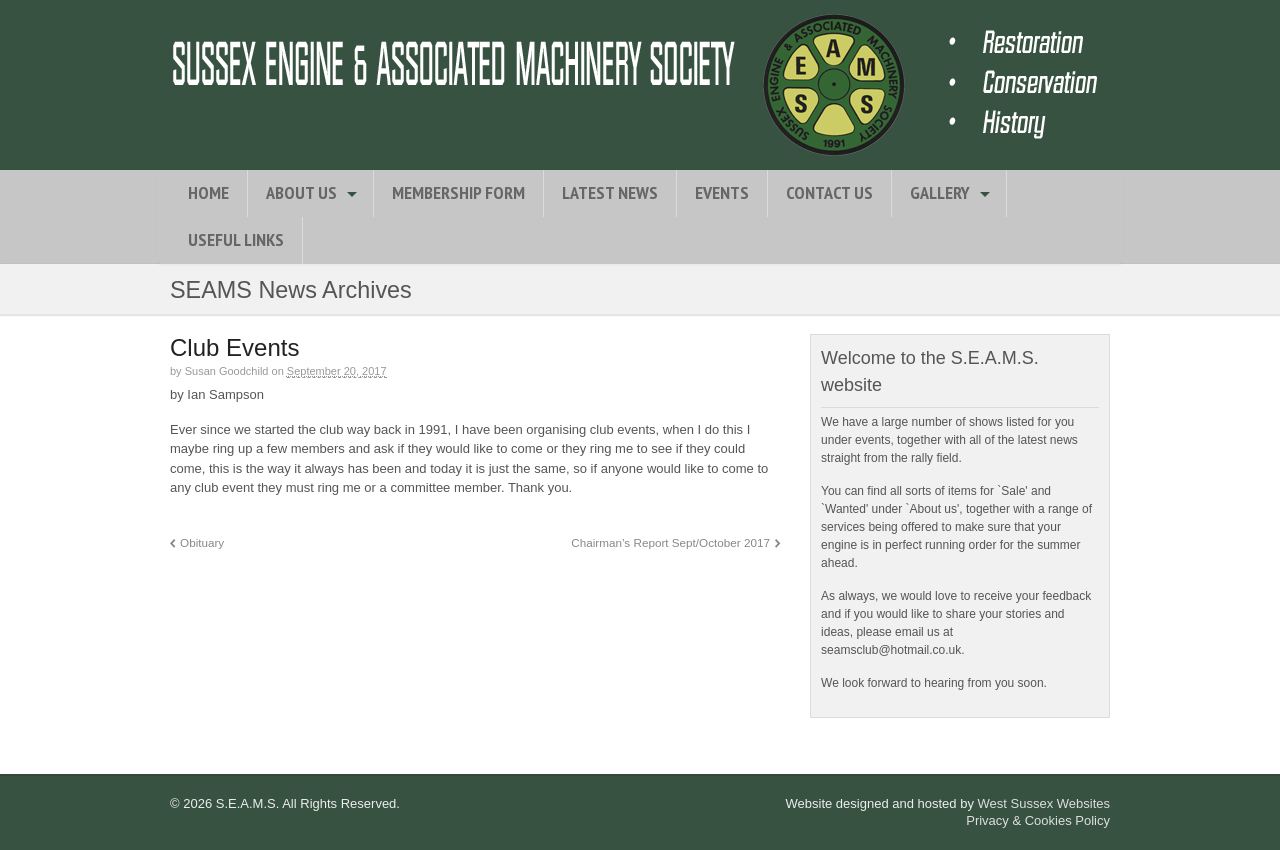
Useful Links (236, 239)
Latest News (610, 192)
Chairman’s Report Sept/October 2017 (670, 542)
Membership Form (458, 192)
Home (208, 192)
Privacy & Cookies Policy (1038, 820)
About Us (301, 192)
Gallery (940, 192)
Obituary (202, 542)
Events (722, 192)
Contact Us (829, 192)
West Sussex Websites (1044, 803)
